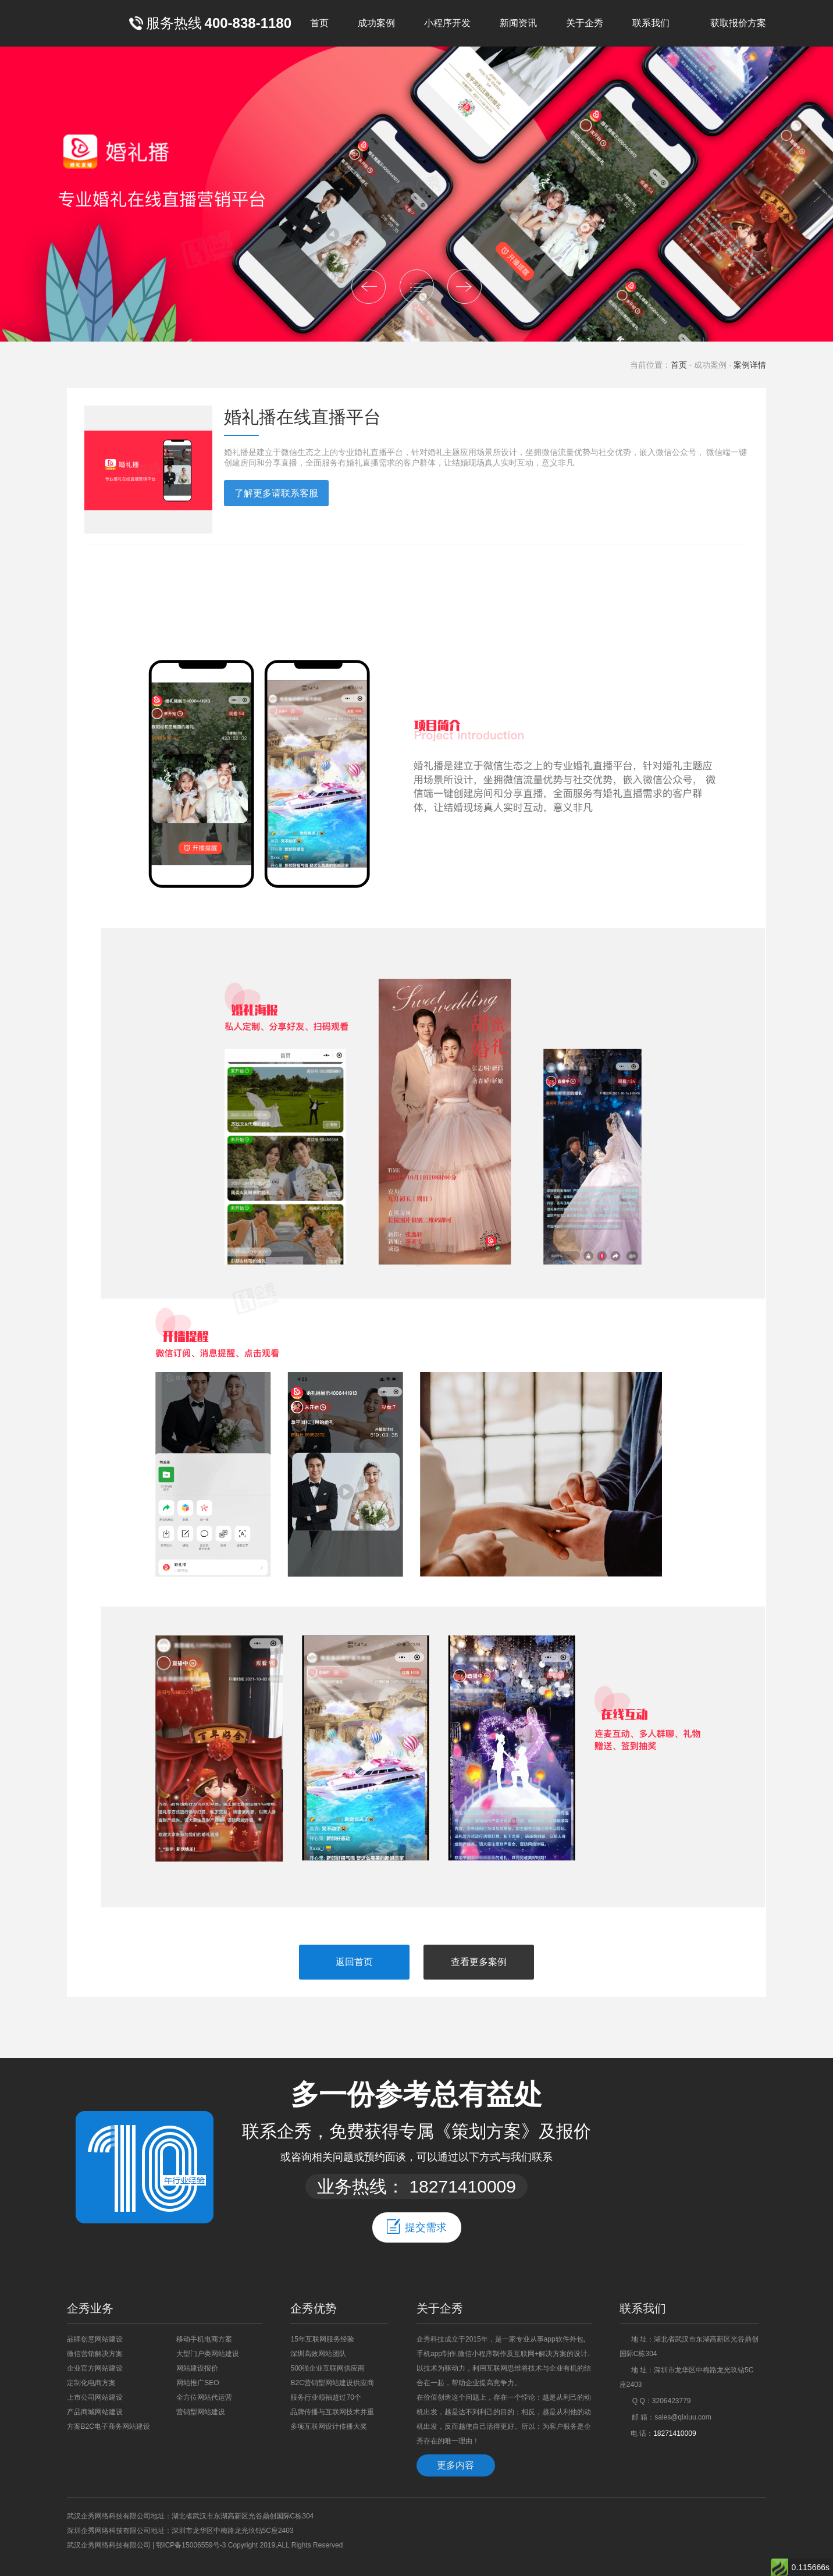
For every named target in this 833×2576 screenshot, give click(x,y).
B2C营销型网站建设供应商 (331, 2383)
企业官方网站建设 (95, 2368)
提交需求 (417, 2226)
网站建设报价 (197, 2368)
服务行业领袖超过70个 (325, 2397)
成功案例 (376, 23)
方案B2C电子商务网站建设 (108, 2426)
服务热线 (210, 23)
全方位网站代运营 (204, 2397)
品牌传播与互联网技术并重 (332, 2412)
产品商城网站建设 (95, 2412)
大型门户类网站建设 (207, 2354)
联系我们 (651, 23)
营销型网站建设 (200, 2412)
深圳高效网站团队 (318, 2354)
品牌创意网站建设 (95, 2339)
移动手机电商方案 (204, 2339)
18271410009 (462, 2186)
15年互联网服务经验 (322, 2339)
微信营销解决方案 (95, 2354)
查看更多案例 (479, 1962)
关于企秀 (584, 23)
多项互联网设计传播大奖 (328, 2426)
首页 (319, 23)
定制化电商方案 (91, 2383)
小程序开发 (447, 23)
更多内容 (455, 2465)
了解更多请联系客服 (276, 493)
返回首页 (354, 1962)
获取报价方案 (738, 23)
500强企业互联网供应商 (327, 2368)
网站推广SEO (197, 2383)
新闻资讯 (518, 23)
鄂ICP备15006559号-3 (191, 2545)
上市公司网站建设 (95, 2397)
